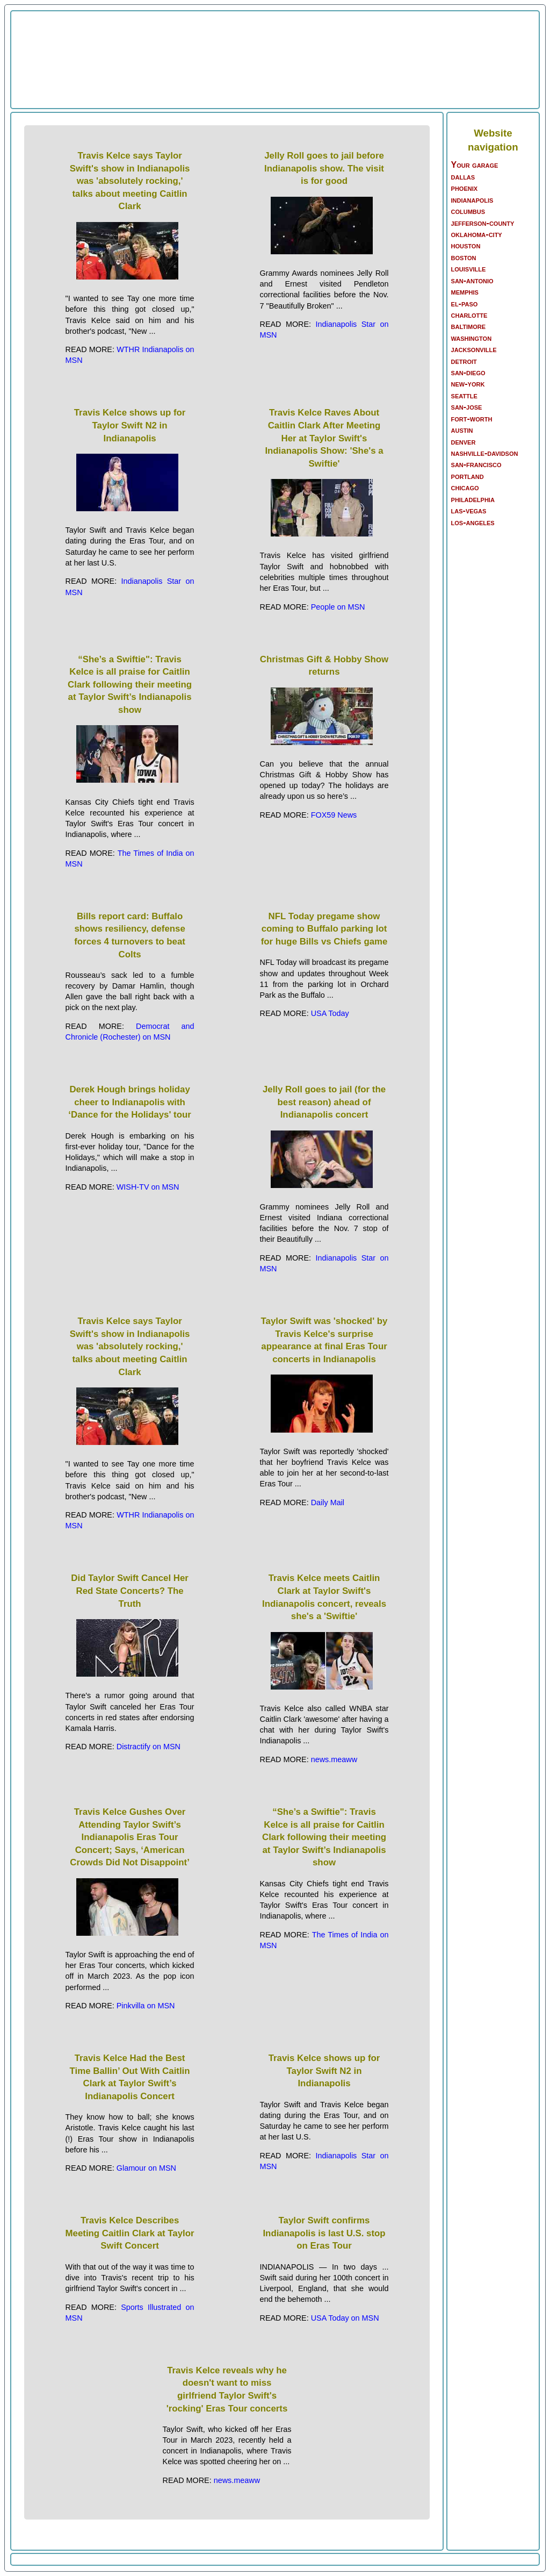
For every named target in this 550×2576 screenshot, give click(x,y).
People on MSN (338, 607)
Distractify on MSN (148, 1746)
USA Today (330, 1013)
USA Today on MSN (345, 2318)
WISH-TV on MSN (148, 1187)
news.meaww (334, 1759)
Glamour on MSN (146, 2168)
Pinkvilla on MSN (146, 2005)
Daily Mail (327, 1502)
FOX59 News (334, 815)
